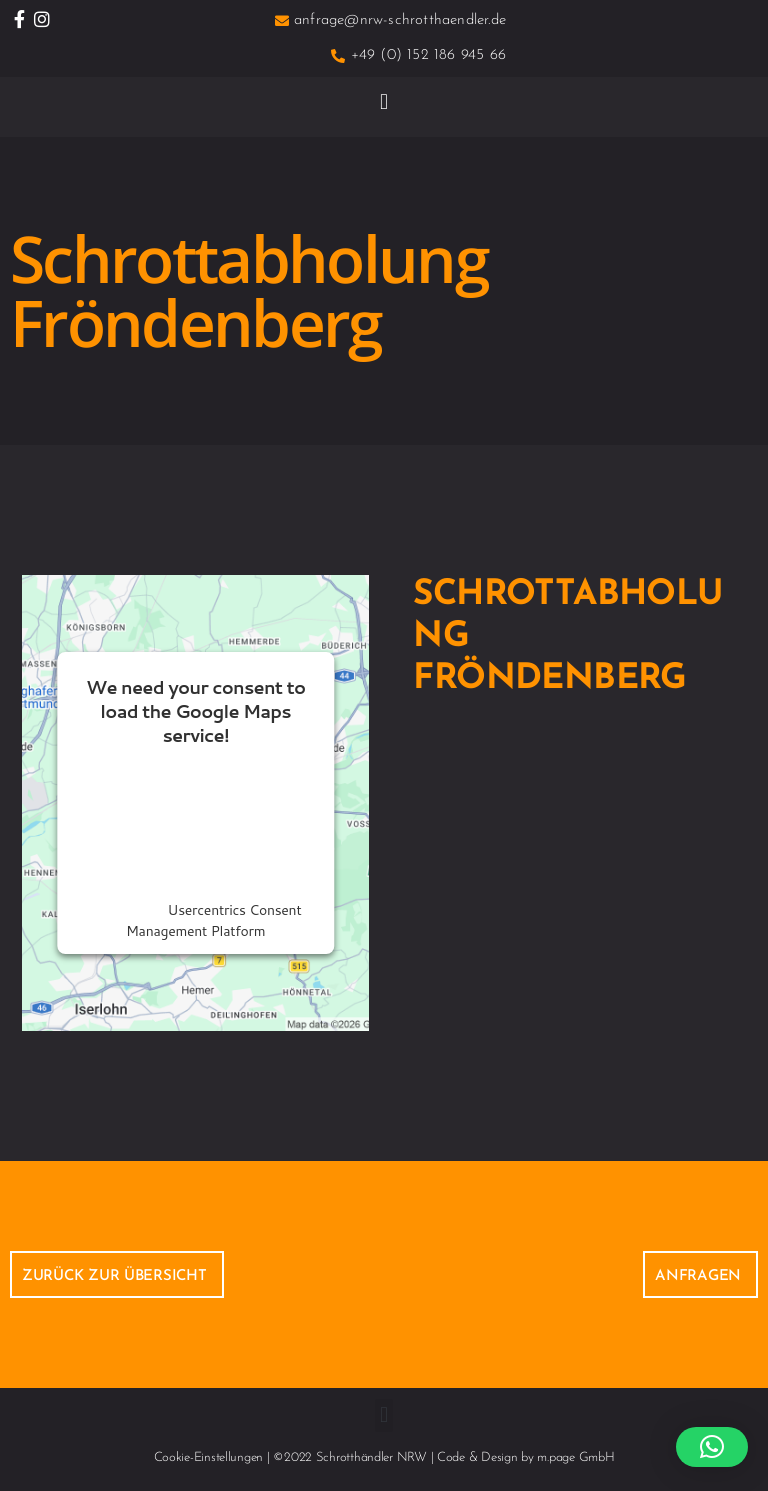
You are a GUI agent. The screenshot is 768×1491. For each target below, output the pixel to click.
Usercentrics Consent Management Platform (213, 920)
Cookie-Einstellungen (209, 1457)
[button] (384, 101)
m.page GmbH (575, 1457)
